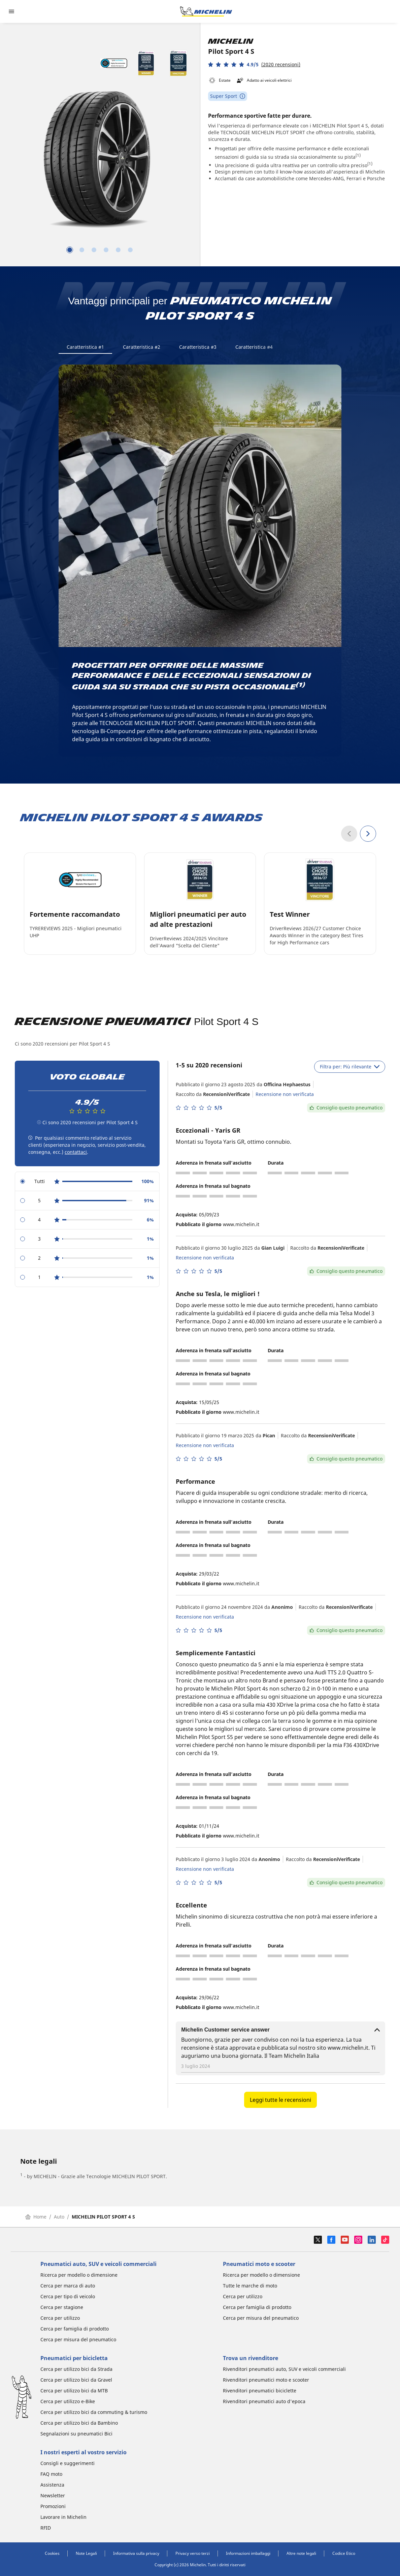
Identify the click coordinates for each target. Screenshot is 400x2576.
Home (35, 2216)
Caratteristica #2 (141, 347)
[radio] (87, 1181)
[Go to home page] (206, 11)
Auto (59, 2216)
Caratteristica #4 (254, 347)
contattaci (76, 1152)
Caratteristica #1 (85, 347)
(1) (358, 155)
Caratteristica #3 (197, 347)
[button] (254, 64)
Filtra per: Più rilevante (349, 1066)
